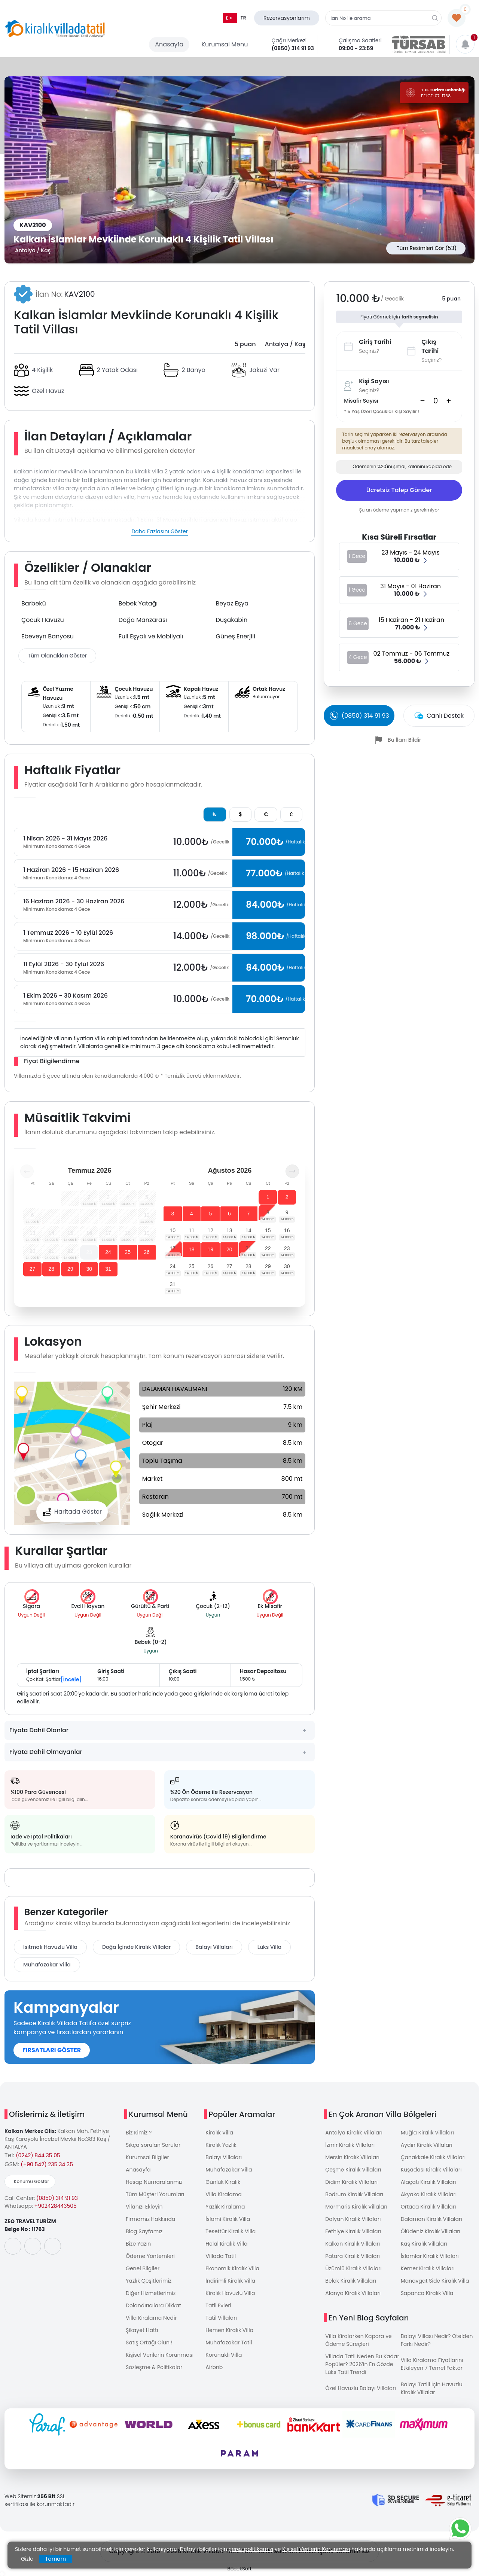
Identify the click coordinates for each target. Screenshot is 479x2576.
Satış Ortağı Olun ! (149, 2342)
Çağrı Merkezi (289, 40)
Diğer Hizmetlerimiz (151, 2293)
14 (248, 1230)
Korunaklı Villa (223, 2355)
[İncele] (71, 1679)
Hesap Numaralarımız (154, 2182)
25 (128, 1252)
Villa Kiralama (223, 2194)
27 (33, 1269)
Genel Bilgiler (142, 2268)
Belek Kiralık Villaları (350, 2280)
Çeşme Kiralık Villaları (353, 2169)
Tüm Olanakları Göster (57, 655)
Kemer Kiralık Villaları (428, 2268)
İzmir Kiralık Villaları (350, 2145)
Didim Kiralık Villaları (351, 2182)
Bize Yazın (138, 2243)
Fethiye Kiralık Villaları (353, 2231)
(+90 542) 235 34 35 (47, 2164)
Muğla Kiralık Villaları (427, 2132)
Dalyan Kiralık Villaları (353, 2219)
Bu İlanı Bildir (404, 740)
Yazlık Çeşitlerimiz (148, 2280)
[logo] (55, 29)
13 (229, 1230)
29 (70, 1269)
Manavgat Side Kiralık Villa (435, 2280)
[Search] (435, 401)
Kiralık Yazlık (220, 2145)
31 (108, 1269)
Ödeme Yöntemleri (150, 2256)
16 (287, 1230)
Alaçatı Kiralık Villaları (428, 2182)
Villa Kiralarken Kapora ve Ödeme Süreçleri (358, 2340)
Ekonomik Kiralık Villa (232, 2268)
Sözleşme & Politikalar (154, 2367)
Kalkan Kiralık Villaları (352, 2243)
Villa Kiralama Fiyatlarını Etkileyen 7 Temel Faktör (432, 2364)
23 (89, 1252)
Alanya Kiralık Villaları (353, 2293)
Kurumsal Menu (224, 44)
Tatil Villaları (221, 2318)
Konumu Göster (31, 2181)
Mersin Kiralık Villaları (352, 2157)
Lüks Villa (269, 1947)
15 (268, 1230)
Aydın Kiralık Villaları (426, 2145)
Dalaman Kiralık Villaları (431, 2219)
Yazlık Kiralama (225, 2206)
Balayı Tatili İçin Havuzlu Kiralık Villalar (432, 2388)
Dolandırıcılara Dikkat (153, 2305)
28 (51, 1269)
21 (248, 1248)
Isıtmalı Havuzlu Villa (50, 1947)
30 (89, 1269)
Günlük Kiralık (222, 2182)
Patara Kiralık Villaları (352, 2256)
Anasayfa (169, 44)
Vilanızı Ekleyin (144, 2206)
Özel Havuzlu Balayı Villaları (360, 2388)
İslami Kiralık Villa (227, 2219)
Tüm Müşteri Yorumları (155, 2194)
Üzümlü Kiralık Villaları (353, 2268)
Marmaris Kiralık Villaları (356, 2206)
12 (211, 1230)
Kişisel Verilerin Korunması (159, 2355)
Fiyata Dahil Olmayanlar (45, 1752)
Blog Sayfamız (144, 2231)
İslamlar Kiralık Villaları (430, 2256)
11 (192, 1230)
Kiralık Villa (219, 2132)
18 (192, 1249)
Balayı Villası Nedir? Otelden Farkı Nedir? (437, 2340)
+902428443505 (55, 2206)
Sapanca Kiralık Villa (427, 2293)
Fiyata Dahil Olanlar (38, 1730)
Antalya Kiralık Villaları (353, 2132)
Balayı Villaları (214, 1947)
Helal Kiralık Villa (226, 2243)
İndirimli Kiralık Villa (230, 2280)
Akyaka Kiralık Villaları (429, 2194)
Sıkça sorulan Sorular (153, 2145)
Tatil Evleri (218, 2305)
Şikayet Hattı (142, 2330)
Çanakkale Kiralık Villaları (433, 2157)
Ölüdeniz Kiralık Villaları (430, 2231)
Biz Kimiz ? (139, 2132)
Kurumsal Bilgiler (147, 2157)
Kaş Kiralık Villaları (424, 2243)
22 (268, 1248)
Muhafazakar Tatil (228, 2342)
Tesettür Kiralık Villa (230, 2231)
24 (108, 1252)
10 (173, 1230)
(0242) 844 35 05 (38, 2155)
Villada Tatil (220, 2256)
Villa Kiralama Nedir (151, 2318)
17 (173, 1248)
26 (147, 1252)
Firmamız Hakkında (150, 2219)
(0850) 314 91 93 (293, 48)
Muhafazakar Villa (47, 1964)
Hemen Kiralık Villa (229, 2330)
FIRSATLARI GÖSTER (51, 2050)
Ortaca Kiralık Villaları (428, 2206)
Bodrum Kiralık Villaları (354, 2194)
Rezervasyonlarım (286, 18)
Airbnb (214, 2367)
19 (211, 1249)
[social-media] (12, 2246)
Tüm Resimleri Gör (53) (427, 248)
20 (229, 1249)
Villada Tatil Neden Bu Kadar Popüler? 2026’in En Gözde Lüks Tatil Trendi (362, 2364)
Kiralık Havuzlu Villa (230, 2293)
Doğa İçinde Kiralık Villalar (136, 1947)
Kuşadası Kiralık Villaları (431, 2169)
